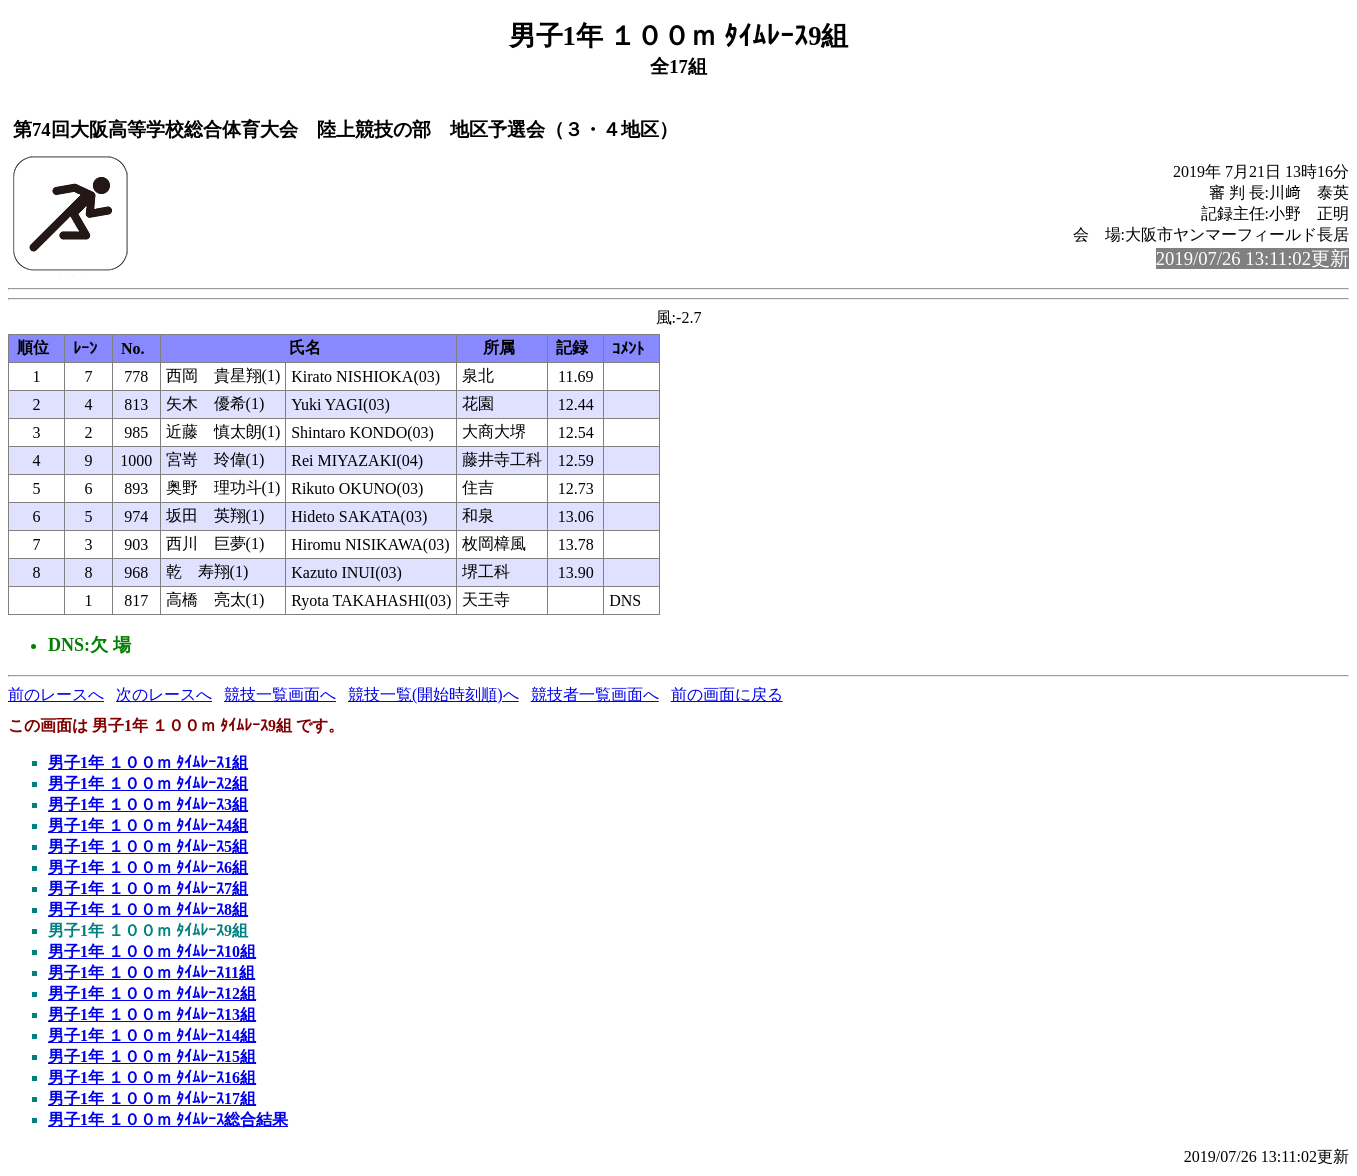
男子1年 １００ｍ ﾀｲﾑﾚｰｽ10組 (152, 951)
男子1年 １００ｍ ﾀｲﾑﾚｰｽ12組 (152, 993)
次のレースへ (164, 694)
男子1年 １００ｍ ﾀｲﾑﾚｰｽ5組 (148, 846)
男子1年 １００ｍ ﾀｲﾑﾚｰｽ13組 (152, 1014)
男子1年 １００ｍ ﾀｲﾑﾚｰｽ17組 (152, 1098)
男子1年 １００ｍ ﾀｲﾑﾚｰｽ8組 (148, 909)
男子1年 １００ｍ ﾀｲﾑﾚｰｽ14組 (152, 1035)
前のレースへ (56, 694)
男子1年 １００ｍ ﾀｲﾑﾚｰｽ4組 (148, 825)
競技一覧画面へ (280, 694)
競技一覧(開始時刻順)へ (433, 694)
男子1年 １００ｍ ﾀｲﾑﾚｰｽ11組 (151, 972)
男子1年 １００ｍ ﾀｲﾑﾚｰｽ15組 (152, 1056)
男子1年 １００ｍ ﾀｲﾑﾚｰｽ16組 (152, 1077)
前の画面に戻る (727, 694)
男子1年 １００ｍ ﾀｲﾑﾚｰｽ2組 (148, 783)
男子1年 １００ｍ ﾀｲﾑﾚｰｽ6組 (148, 867)
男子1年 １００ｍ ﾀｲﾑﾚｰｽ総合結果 (168, 1119)
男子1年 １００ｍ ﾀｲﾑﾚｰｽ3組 (148, 804)
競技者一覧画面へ (595, 694)
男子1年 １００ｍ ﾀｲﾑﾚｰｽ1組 (148, 762)
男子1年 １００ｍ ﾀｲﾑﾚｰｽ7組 (148, 888)
